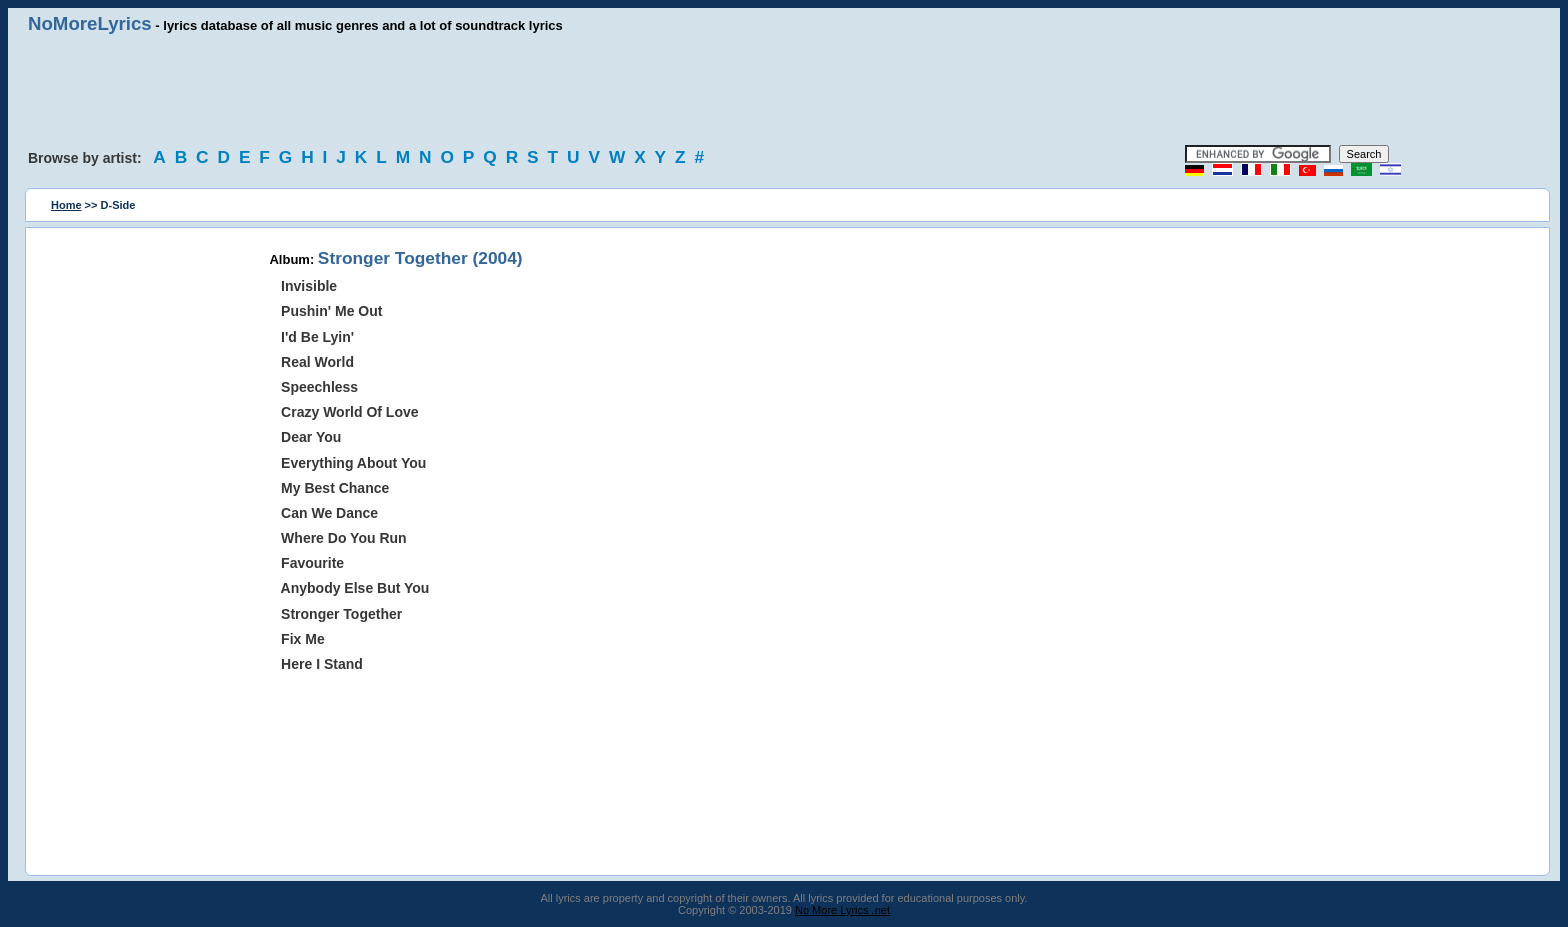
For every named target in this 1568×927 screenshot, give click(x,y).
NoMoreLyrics (90, 23)
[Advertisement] (784, 90)
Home (66, 205)
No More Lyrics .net (842, 910)
